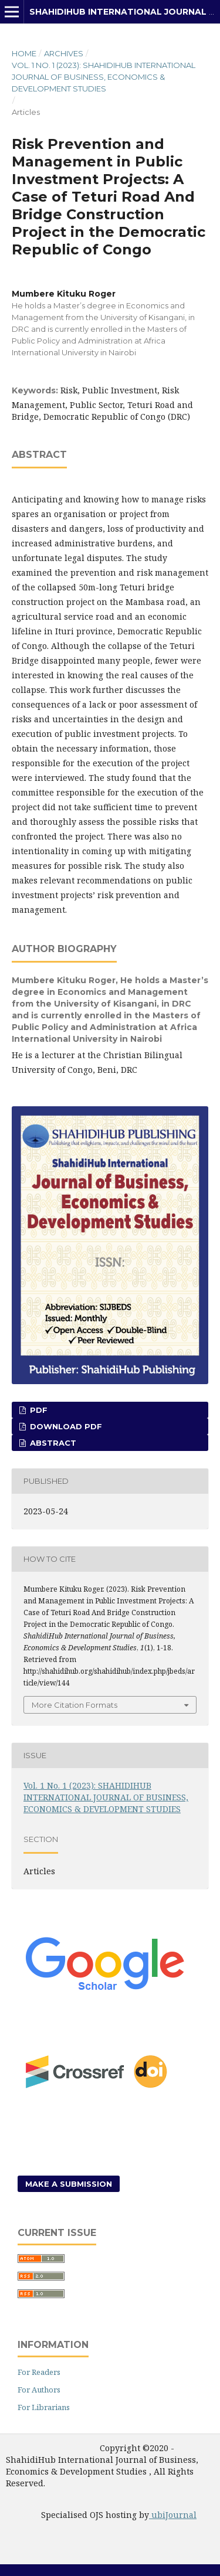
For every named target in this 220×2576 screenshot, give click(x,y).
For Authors (39, 2389)
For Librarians (44, 2407)
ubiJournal (173, 2514)
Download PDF (65, 1426)
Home (24, 53)
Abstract (52, 1442)
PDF (38, 1410)
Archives (63, 53)
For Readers (39, 2372)
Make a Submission (68, 2183)
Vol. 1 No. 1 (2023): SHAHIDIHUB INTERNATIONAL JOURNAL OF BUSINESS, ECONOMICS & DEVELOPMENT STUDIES (103, 76)
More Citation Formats (74, 1705)
